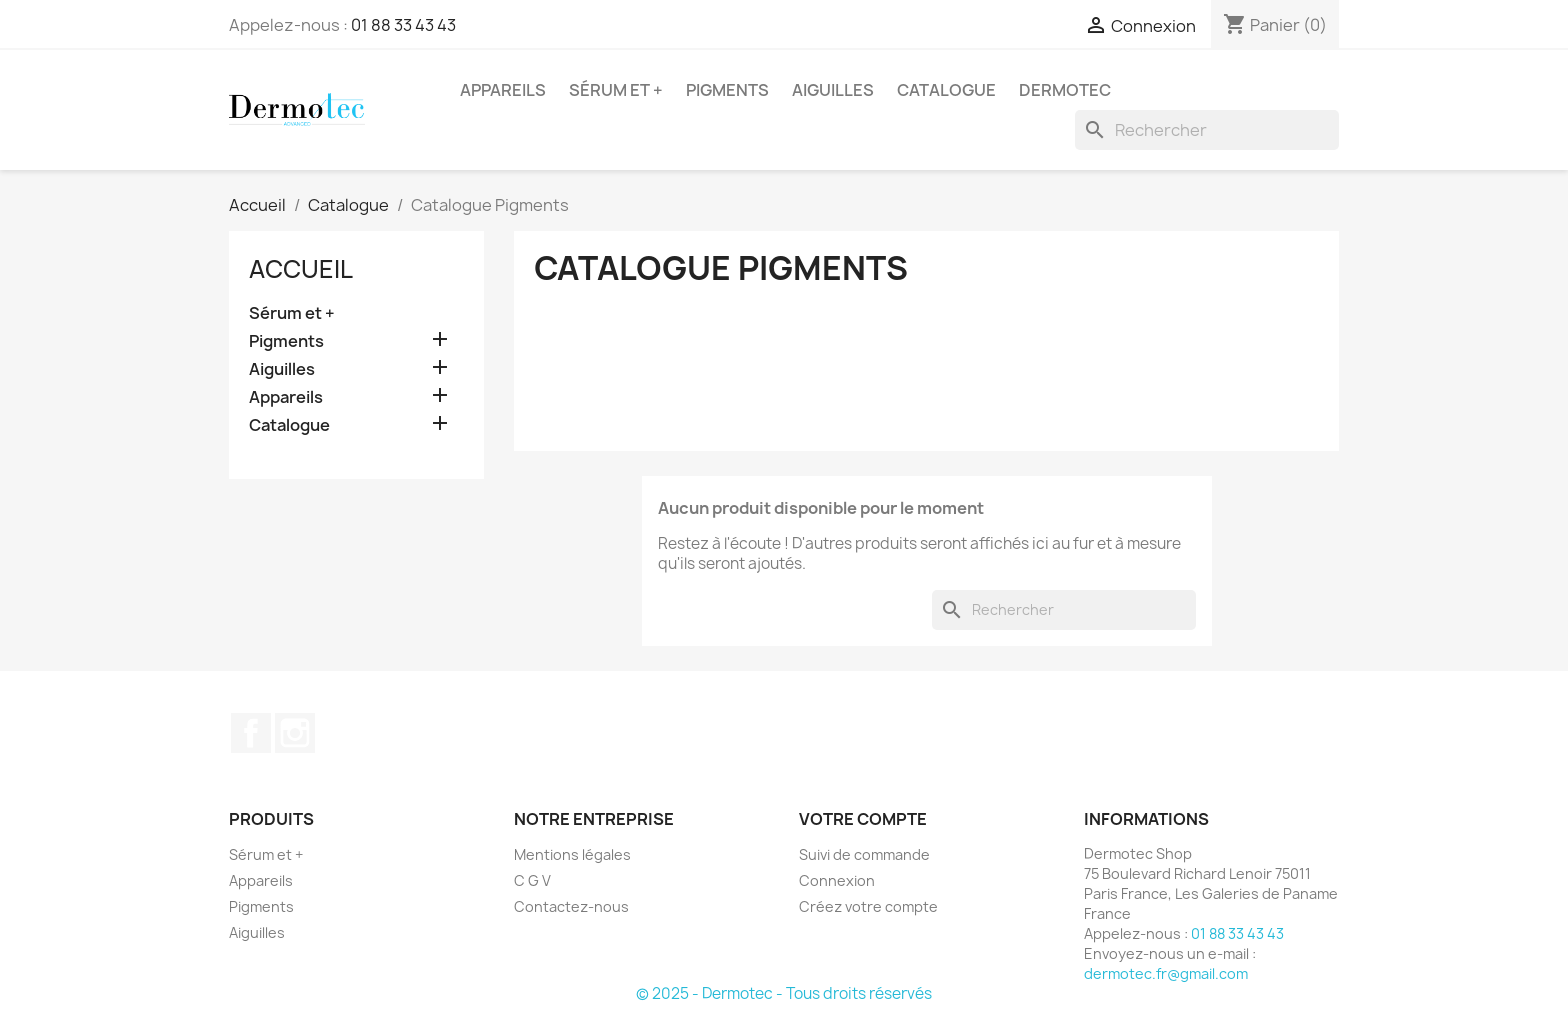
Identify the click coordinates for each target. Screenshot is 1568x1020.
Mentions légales (572, 854)
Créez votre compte (868, 906)
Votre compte (863, 819)
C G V (532, 880)
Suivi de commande (864, 854)
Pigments (727, 90)
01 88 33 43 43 (403, 25)
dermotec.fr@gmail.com (1166, 973)
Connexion (837, 880)
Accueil (301, 269)
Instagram (295, 733)
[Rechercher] (1207, 130)
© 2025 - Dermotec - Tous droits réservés (784, 993)
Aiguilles (833, 90)
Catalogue (946, 90)
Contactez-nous (571, 906)
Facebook (251, 733)
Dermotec (1065, 90)
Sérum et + (616, 90)
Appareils (503, 90)
